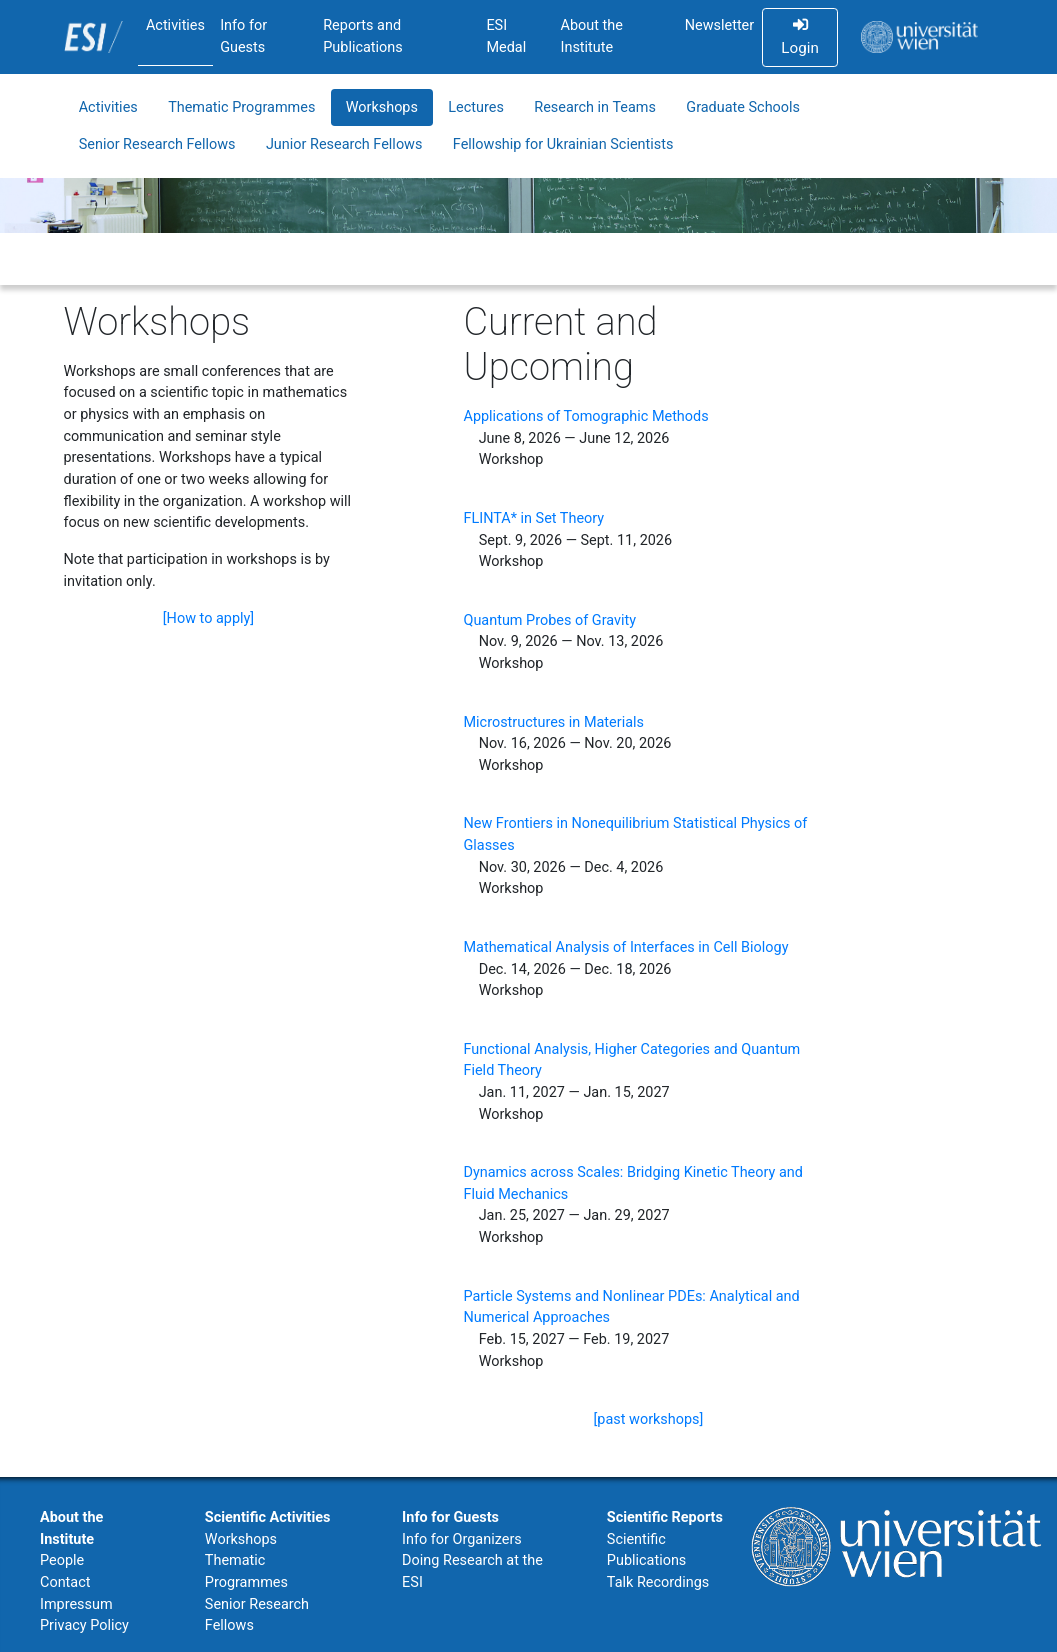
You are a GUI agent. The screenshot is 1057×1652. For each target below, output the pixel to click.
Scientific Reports (665, 1517)
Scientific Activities (268, 1517)
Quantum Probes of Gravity (549, 620)
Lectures (476, 107)
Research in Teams (595, 107)
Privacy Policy (84, 1625)
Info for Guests (243, 36)
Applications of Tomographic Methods (585, 416)
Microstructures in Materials (553, 722)
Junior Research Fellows (344, 144)
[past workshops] (649, 1419)
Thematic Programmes (241, 107)
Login (799, 37)
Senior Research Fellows (157, 144)
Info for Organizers (462, 1539)
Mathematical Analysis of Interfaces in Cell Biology (625, 947)
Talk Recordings (658, 1582)
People (62, 1560)
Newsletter (719, 25)
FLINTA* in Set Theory (533, 518)
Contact (65, 1582)
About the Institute (592, 36)
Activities (175, 25)
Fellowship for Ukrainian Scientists (563, 144)
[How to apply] (208, 618)
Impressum (76, 1604)
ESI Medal (506, 36)
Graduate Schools (743, 107)
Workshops (382, 107)
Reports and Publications (363, 36)
